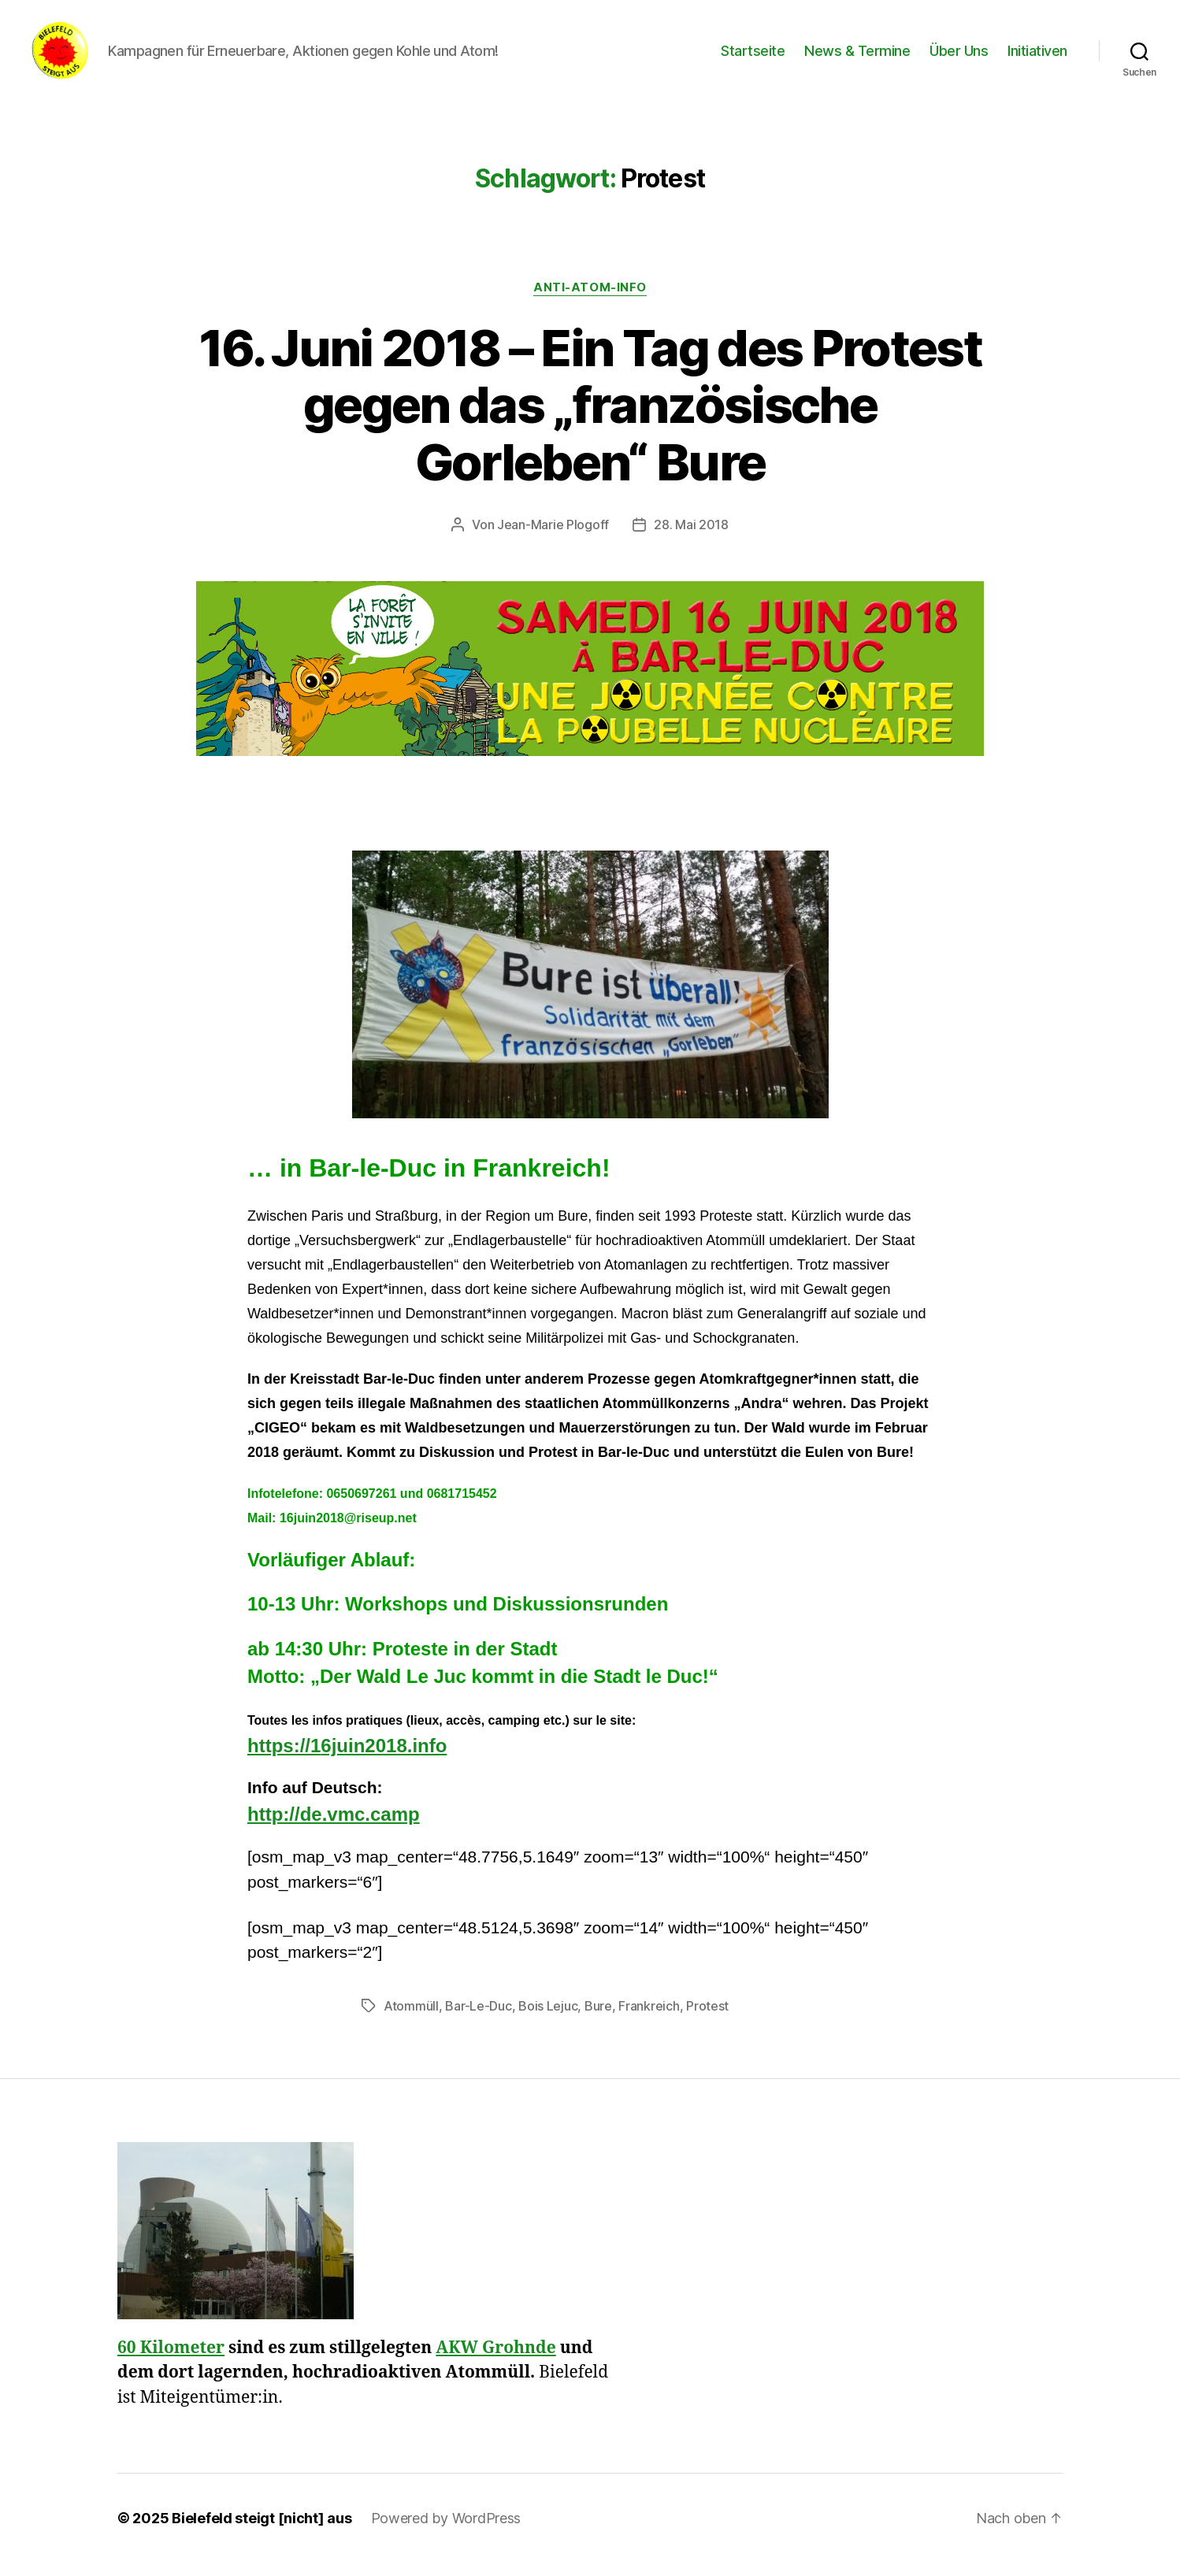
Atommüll (411, 2018)
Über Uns (959, 57)
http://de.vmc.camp (333, 1827)
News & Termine (857, 57)
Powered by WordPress (446, 2531)
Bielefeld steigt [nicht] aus (261, 2531)
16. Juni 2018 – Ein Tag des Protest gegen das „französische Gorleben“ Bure (590, 418)
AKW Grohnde (495, 2360)
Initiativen (1037, 57)
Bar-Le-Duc (478, 2018)
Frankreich (648, 2018)
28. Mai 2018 (691, 538)
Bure (598, 2018)
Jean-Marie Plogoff (553, 538)
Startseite (753, 57)
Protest (707, 2018)
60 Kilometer (170, 2360)
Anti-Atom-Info (590, 300)
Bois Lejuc (547, 2018)
